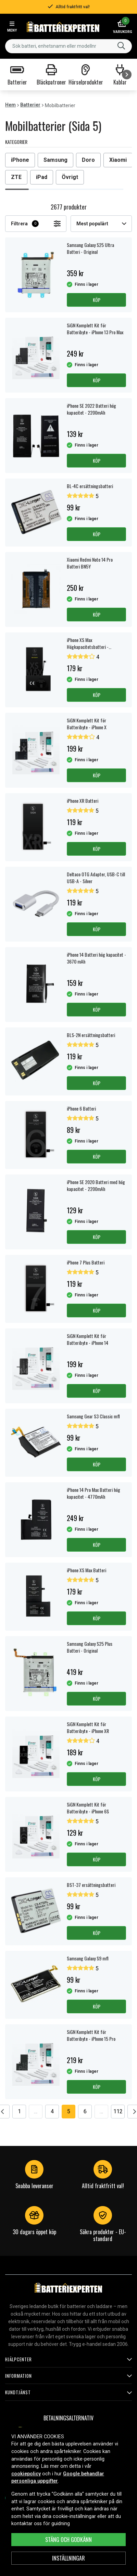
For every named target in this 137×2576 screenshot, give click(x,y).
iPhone (20, 160)
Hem (10, 105)
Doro (88, 160)
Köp (96, 299)
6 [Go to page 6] (85, 2111)
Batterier (30, 105)
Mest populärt (101, 223)
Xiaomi (118, 160)
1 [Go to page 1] (19, 2111)
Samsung (55, 160)
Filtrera (36, 223)
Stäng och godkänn (68, 2539)
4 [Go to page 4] (52, 2111)
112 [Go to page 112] (118, 2111)
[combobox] (68, 46)
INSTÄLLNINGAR (68, 2558)
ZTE (16, 177)
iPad (41, 177)
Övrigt (70, 177)
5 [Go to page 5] (68, 2111)
